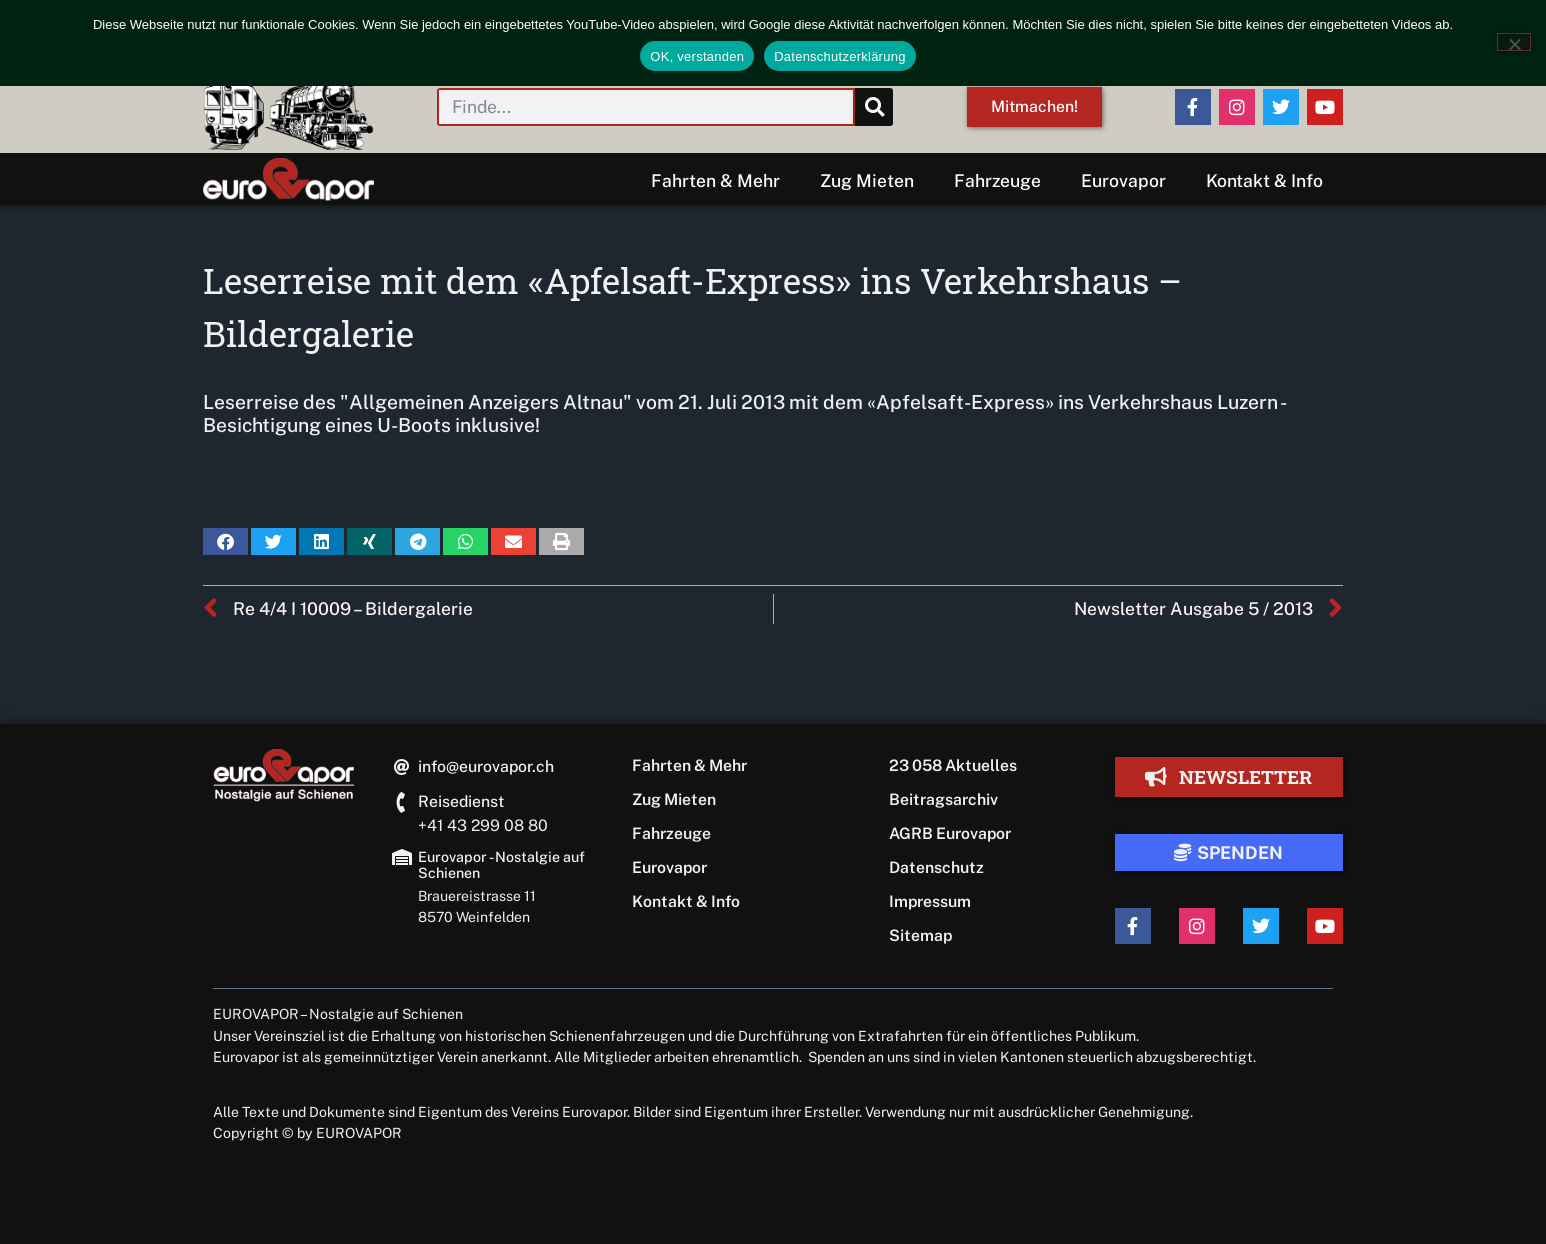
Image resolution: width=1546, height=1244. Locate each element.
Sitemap (920, 935)
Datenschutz (936, 867)
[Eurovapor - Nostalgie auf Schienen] (402, 857)
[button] (225, 541)
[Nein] (1514, 42)
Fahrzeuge (997, 180)
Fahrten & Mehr (715, 180)
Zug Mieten (867, 180)
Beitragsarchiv (943, 799)
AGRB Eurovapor (950, 833)
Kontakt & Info (1264, 180)
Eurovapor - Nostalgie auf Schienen (501, 864)
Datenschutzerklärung (839, 56)
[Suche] (874, 107)
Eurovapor (1123, 180)
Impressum (930, 901)
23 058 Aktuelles (953, 765)
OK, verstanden (697, 56)
